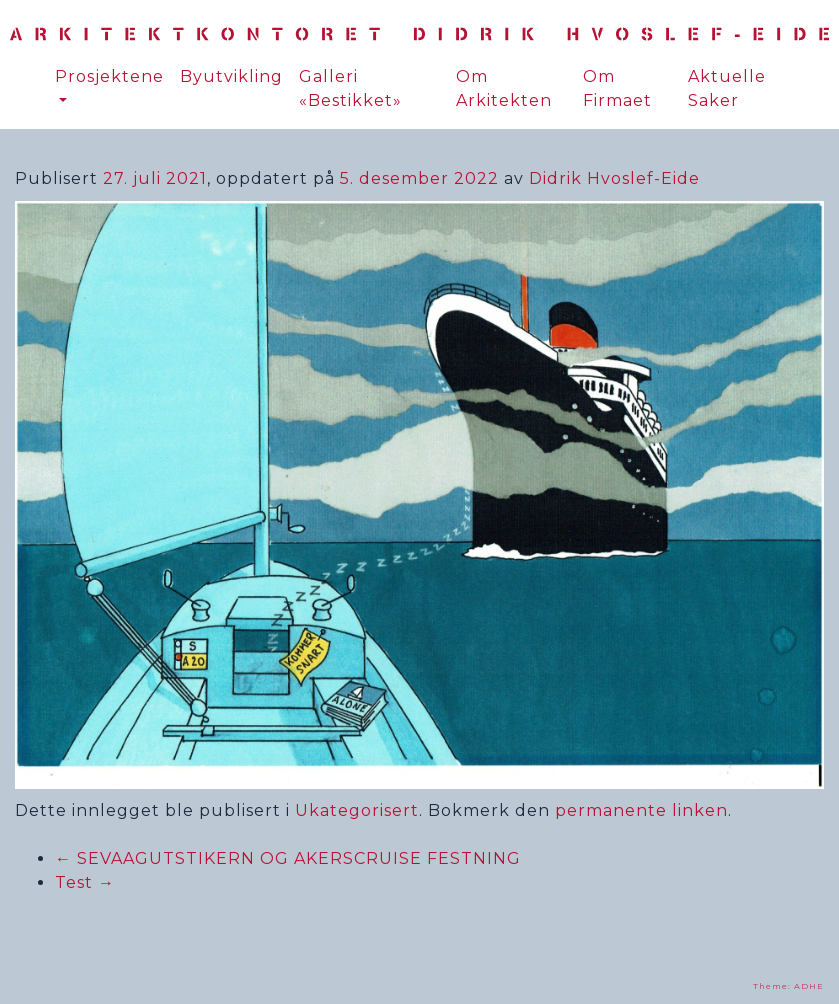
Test (85, 882)
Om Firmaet (617, 88)
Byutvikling (231, 76)
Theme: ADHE (788, 986)
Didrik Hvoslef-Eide (614, 178)
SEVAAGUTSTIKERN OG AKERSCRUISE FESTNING (288, 858)
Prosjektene (109, 76)
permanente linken (641, 810)
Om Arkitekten (504, 88)
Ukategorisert (357, 810)
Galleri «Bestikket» (350, 88)
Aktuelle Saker (727, 88)
